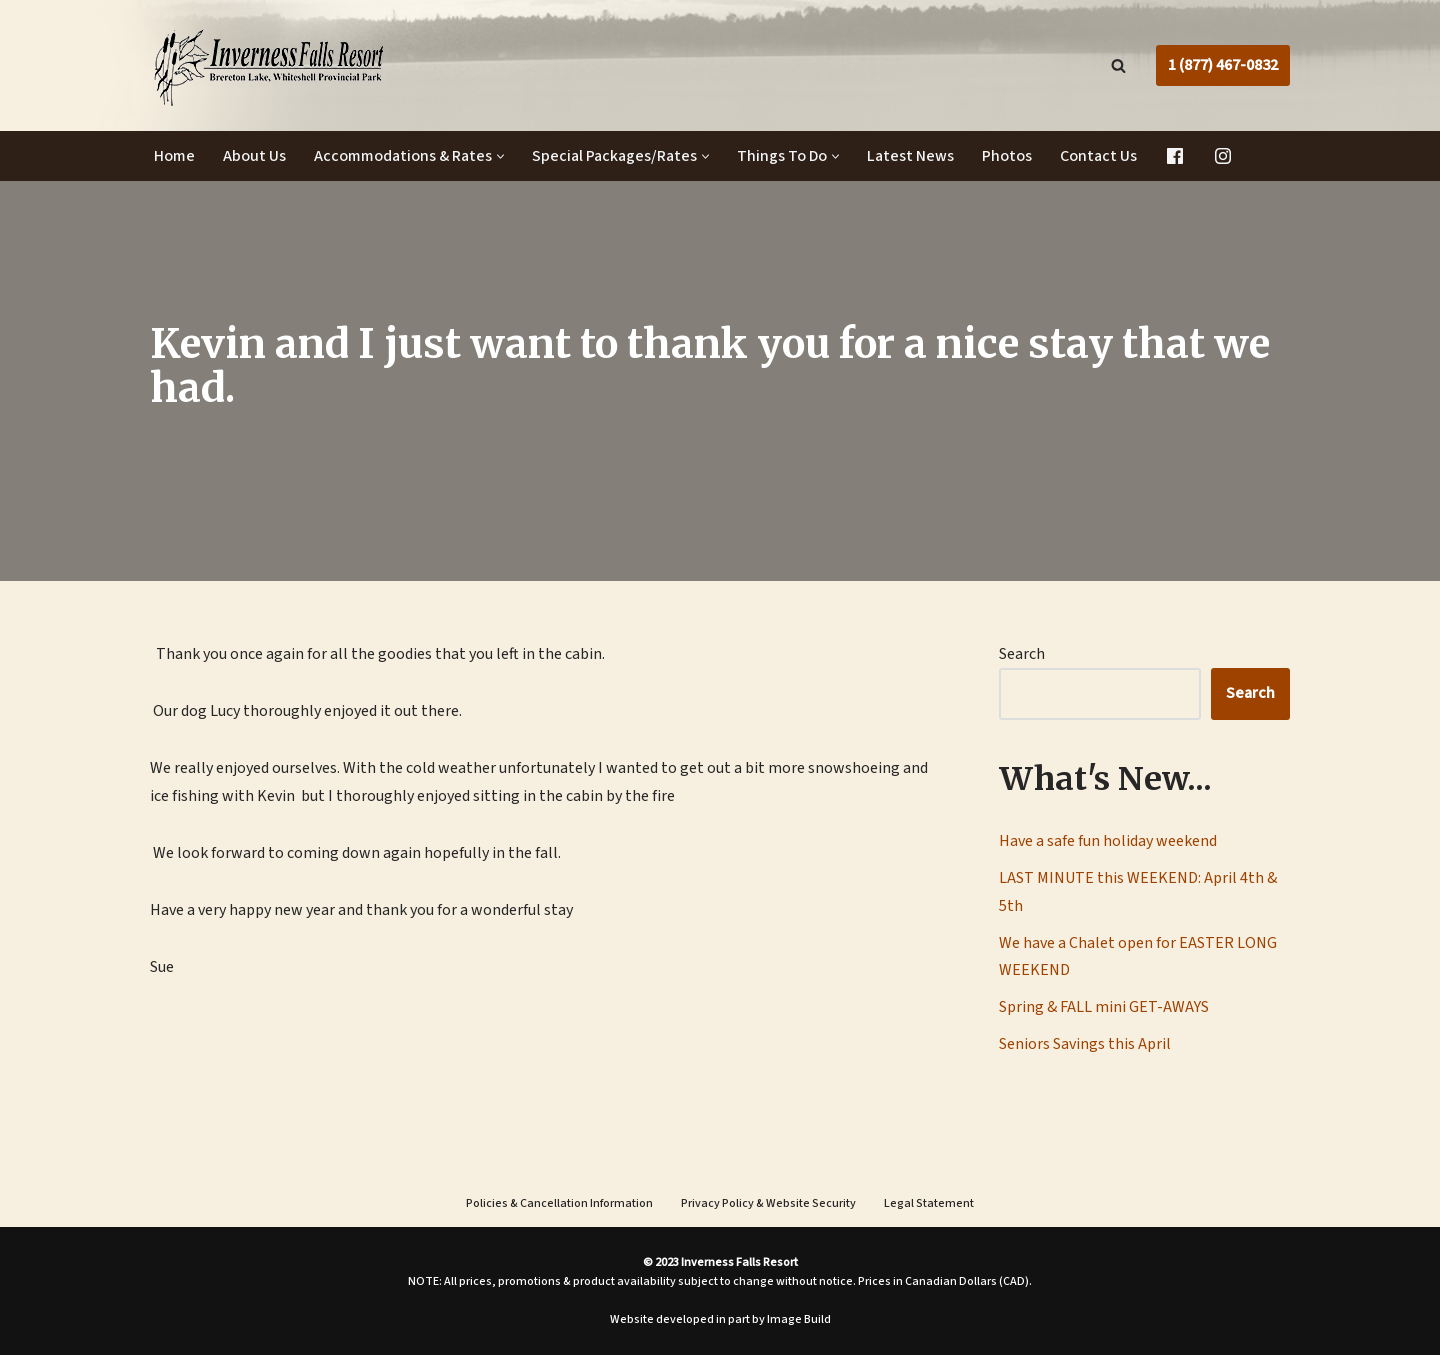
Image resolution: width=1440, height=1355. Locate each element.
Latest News (910, 156)
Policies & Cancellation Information (559, 1203)
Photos (1007, 156)
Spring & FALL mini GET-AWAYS (1104, 1007)
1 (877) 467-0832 (1223, 65)
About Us (254, 156)
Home (174, 156)
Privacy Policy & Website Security (768, 1203)
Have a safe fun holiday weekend (1108, 841)
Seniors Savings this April (1085, 1044)
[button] (500, 156)
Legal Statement (929, 1203)
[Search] (1118, 65)
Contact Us (1098, 156)
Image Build (799, 1319)
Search (1022, 654)
